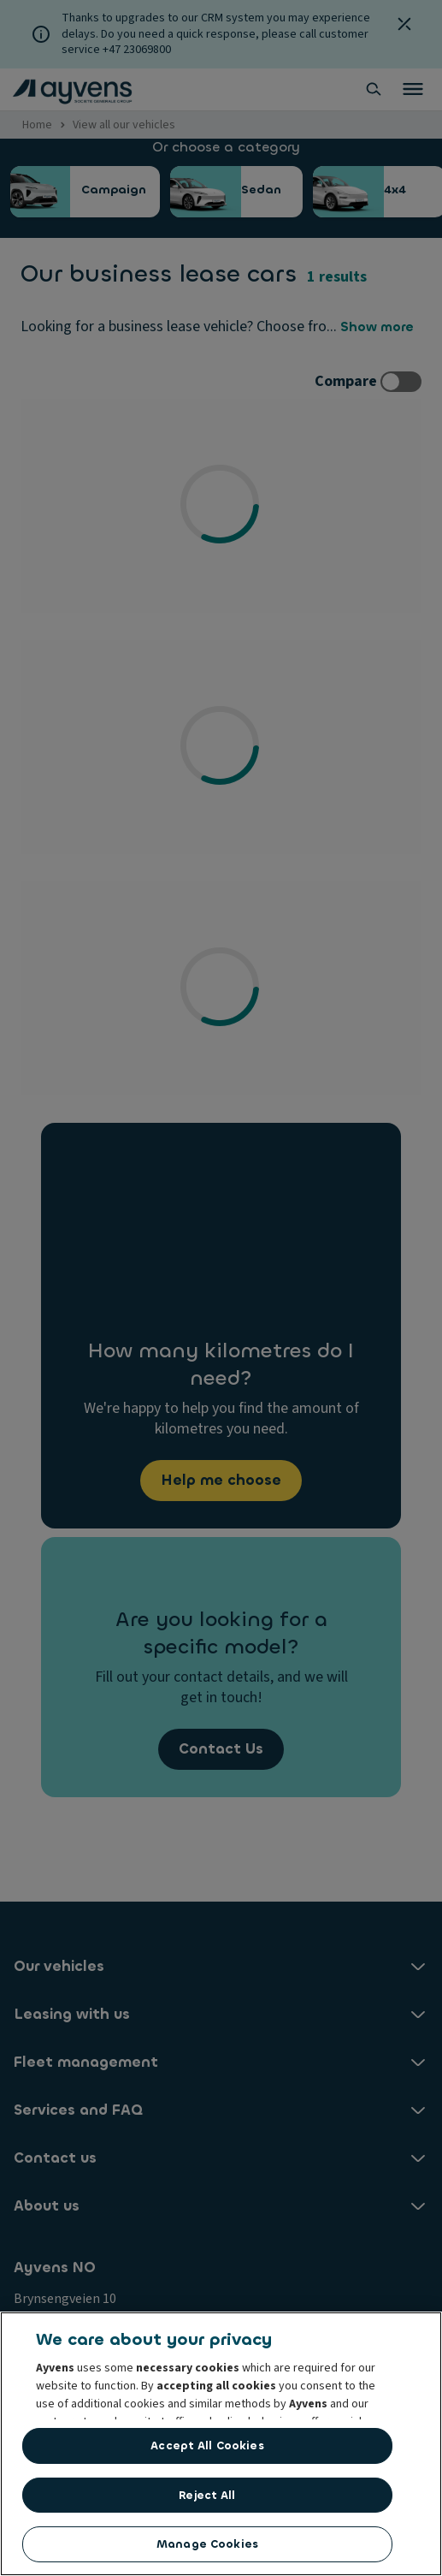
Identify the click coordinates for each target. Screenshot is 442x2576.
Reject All (207, 2495)
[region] (221, 2444)
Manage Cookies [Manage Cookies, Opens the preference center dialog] (207, 2544)
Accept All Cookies (206, 2445)
